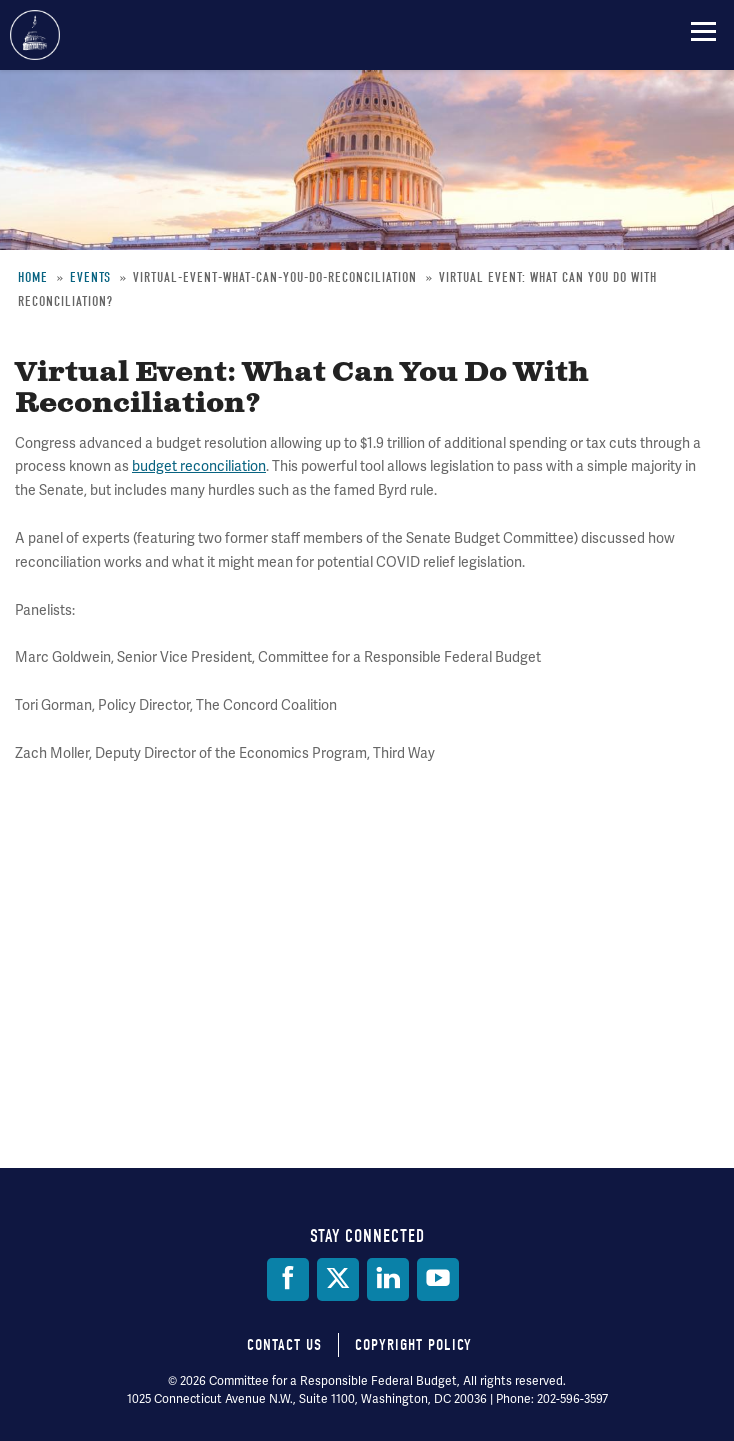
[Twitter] (338, 1279)
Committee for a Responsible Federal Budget (35, 35)
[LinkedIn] (388, 1279)
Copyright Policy (413, 1345)
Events (90, 277)
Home (33, 277)
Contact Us (284, 1345)
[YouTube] (438, 1279)
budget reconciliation (199, 466)
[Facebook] (288, 1279)
